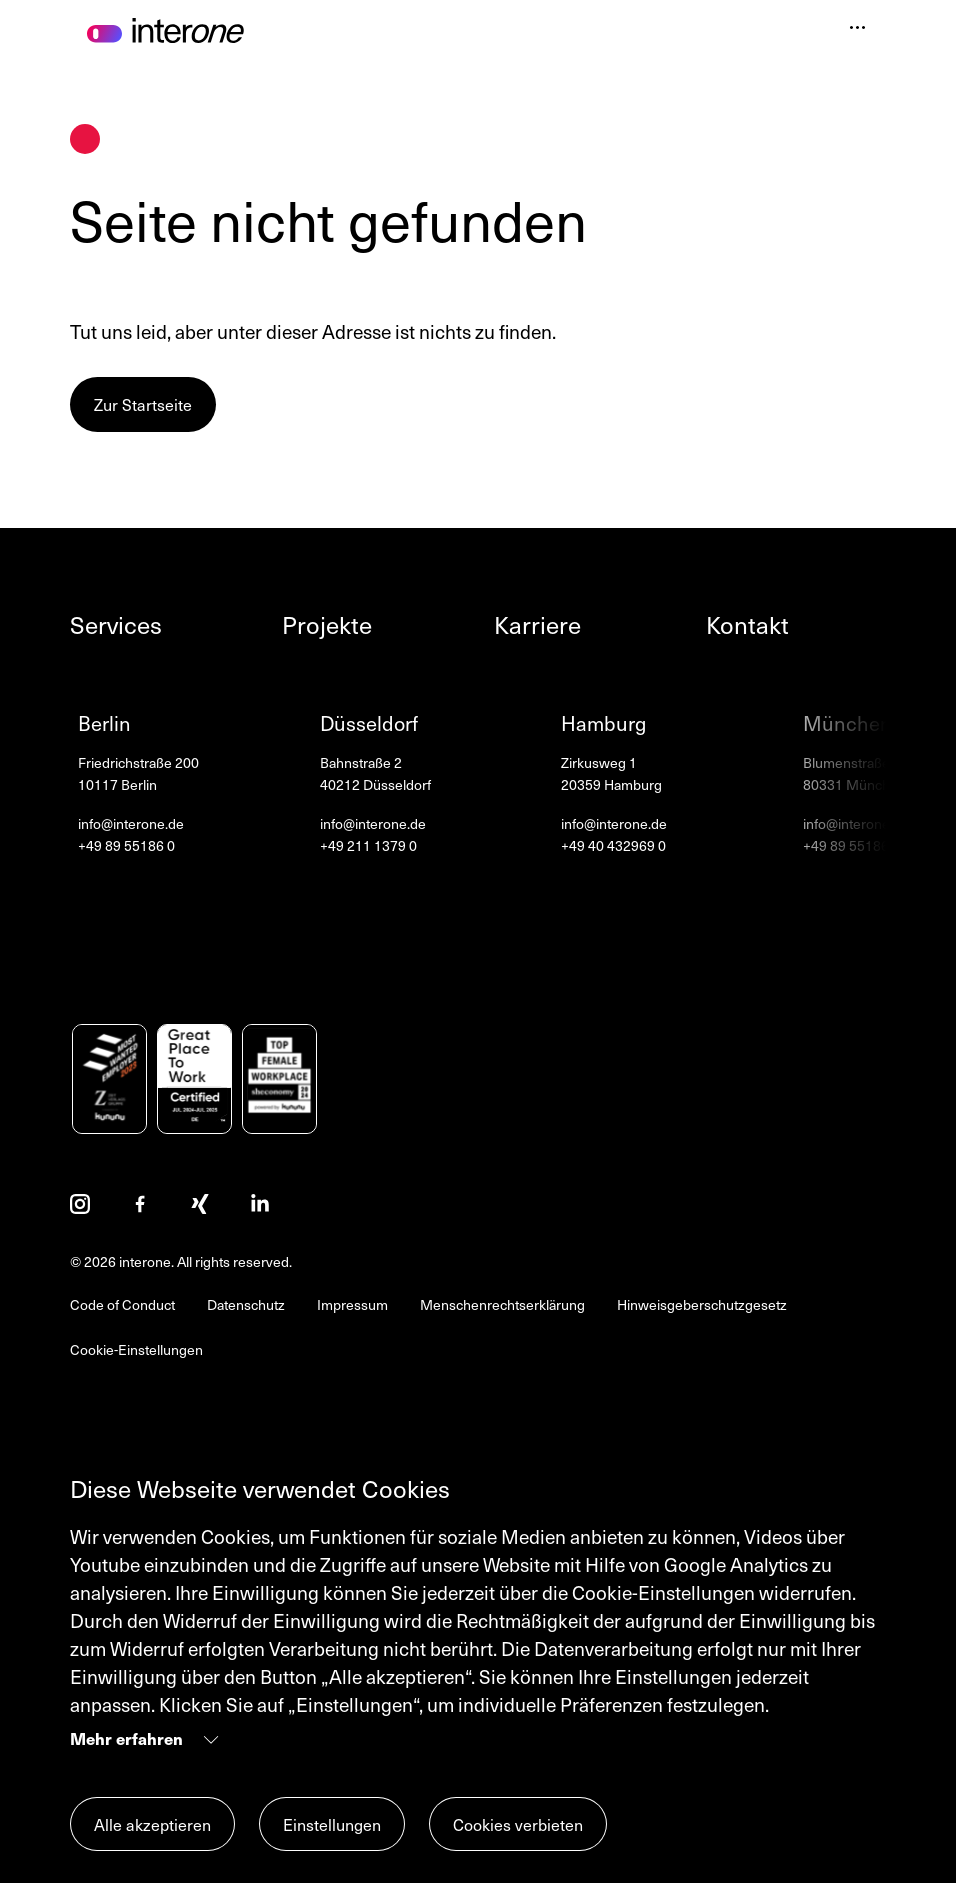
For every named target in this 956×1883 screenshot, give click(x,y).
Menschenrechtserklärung (502, 1304)
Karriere (537, 625)
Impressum (352, 1304)
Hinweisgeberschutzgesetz (702, 1304)
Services (116, 625)
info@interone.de (131, 824)
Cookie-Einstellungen (136, 1349)
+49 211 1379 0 (368, 846)
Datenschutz (246, 1304)
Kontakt (747, 625)
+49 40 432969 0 (613, 846)
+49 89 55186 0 (126, 846)
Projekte (327, 625)
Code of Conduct (122, 1304)
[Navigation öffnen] (857, 30)
